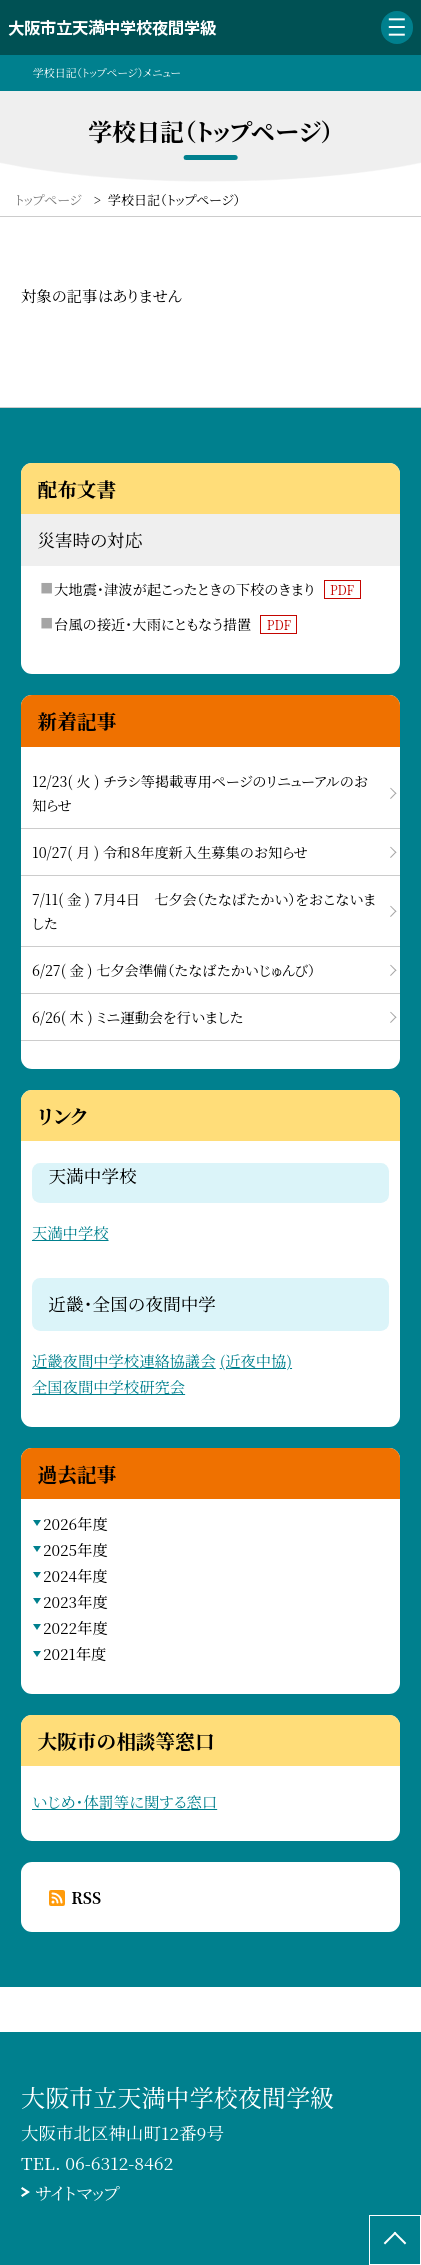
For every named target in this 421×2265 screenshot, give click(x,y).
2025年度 (75, 1549)
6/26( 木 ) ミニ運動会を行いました (137, 1017)
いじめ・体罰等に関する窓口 (124, 1801)
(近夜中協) (256, 1360)
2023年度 (75, 1601)
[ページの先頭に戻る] (395, 2240)
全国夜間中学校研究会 (108, 1386)
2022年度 (75, 1627)
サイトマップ (77, 2192)
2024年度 (75, 1575)
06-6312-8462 (119, 2162)
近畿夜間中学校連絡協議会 (124, 1360)
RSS (86, 1897)
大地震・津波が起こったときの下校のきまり (207, 589)
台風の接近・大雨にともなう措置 (175, 624)
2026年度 (75, 1523)
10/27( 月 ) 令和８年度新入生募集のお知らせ (170, 852)
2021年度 (74, 1653)
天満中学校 (70, 1232)
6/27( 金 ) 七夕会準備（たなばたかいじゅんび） (173, 970)
